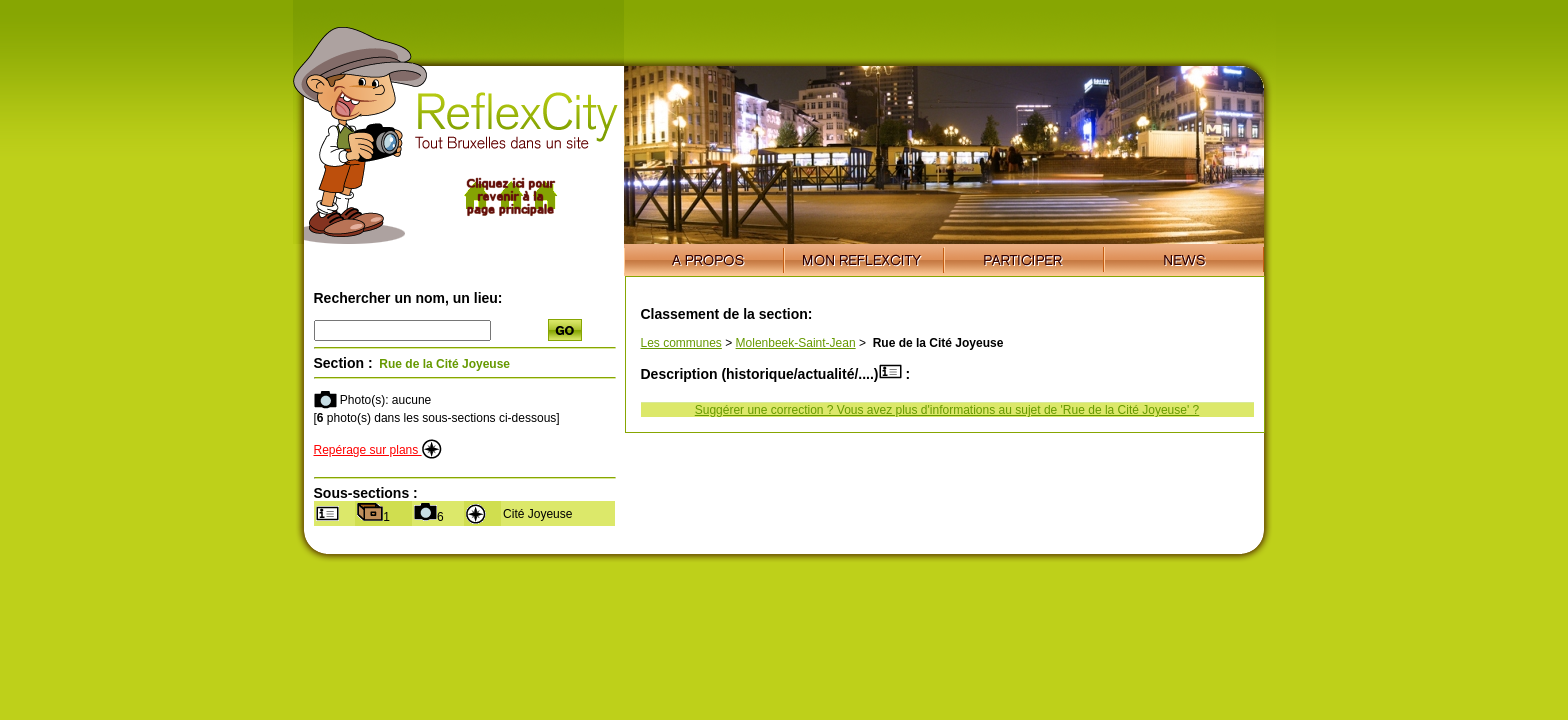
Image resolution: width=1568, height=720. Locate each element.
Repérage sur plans (378, 450)
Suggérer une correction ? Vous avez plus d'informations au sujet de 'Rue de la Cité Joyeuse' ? (947, 410)
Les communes (681, 343)
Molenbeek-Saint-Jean (796, 343)
